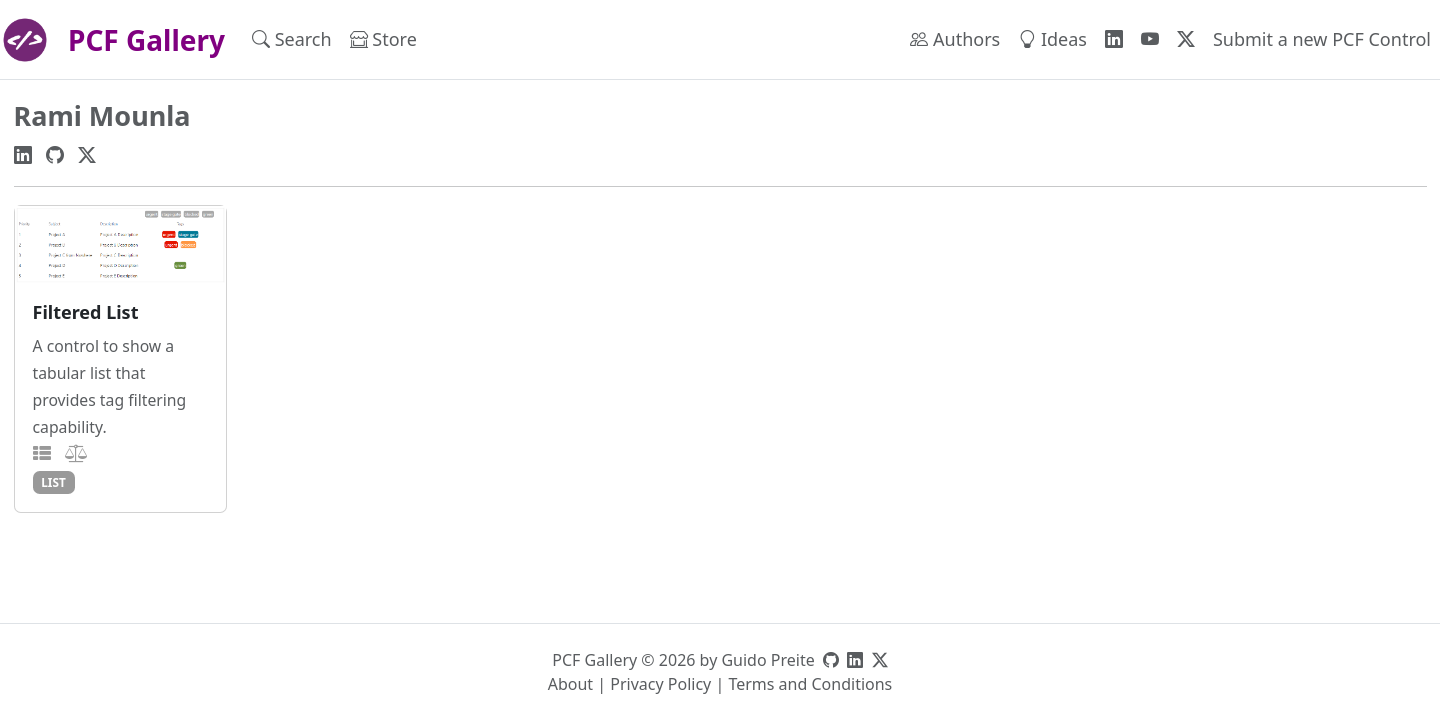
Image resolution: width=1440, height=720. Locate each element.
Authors (955, 39)
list (53, 482)
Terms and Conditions (810, 684)
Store (383, 39)
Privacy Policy (660, 684)
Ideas (1052, 39)
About (570, 684)
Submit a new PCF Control (1322, 39)
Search (292, 39)
